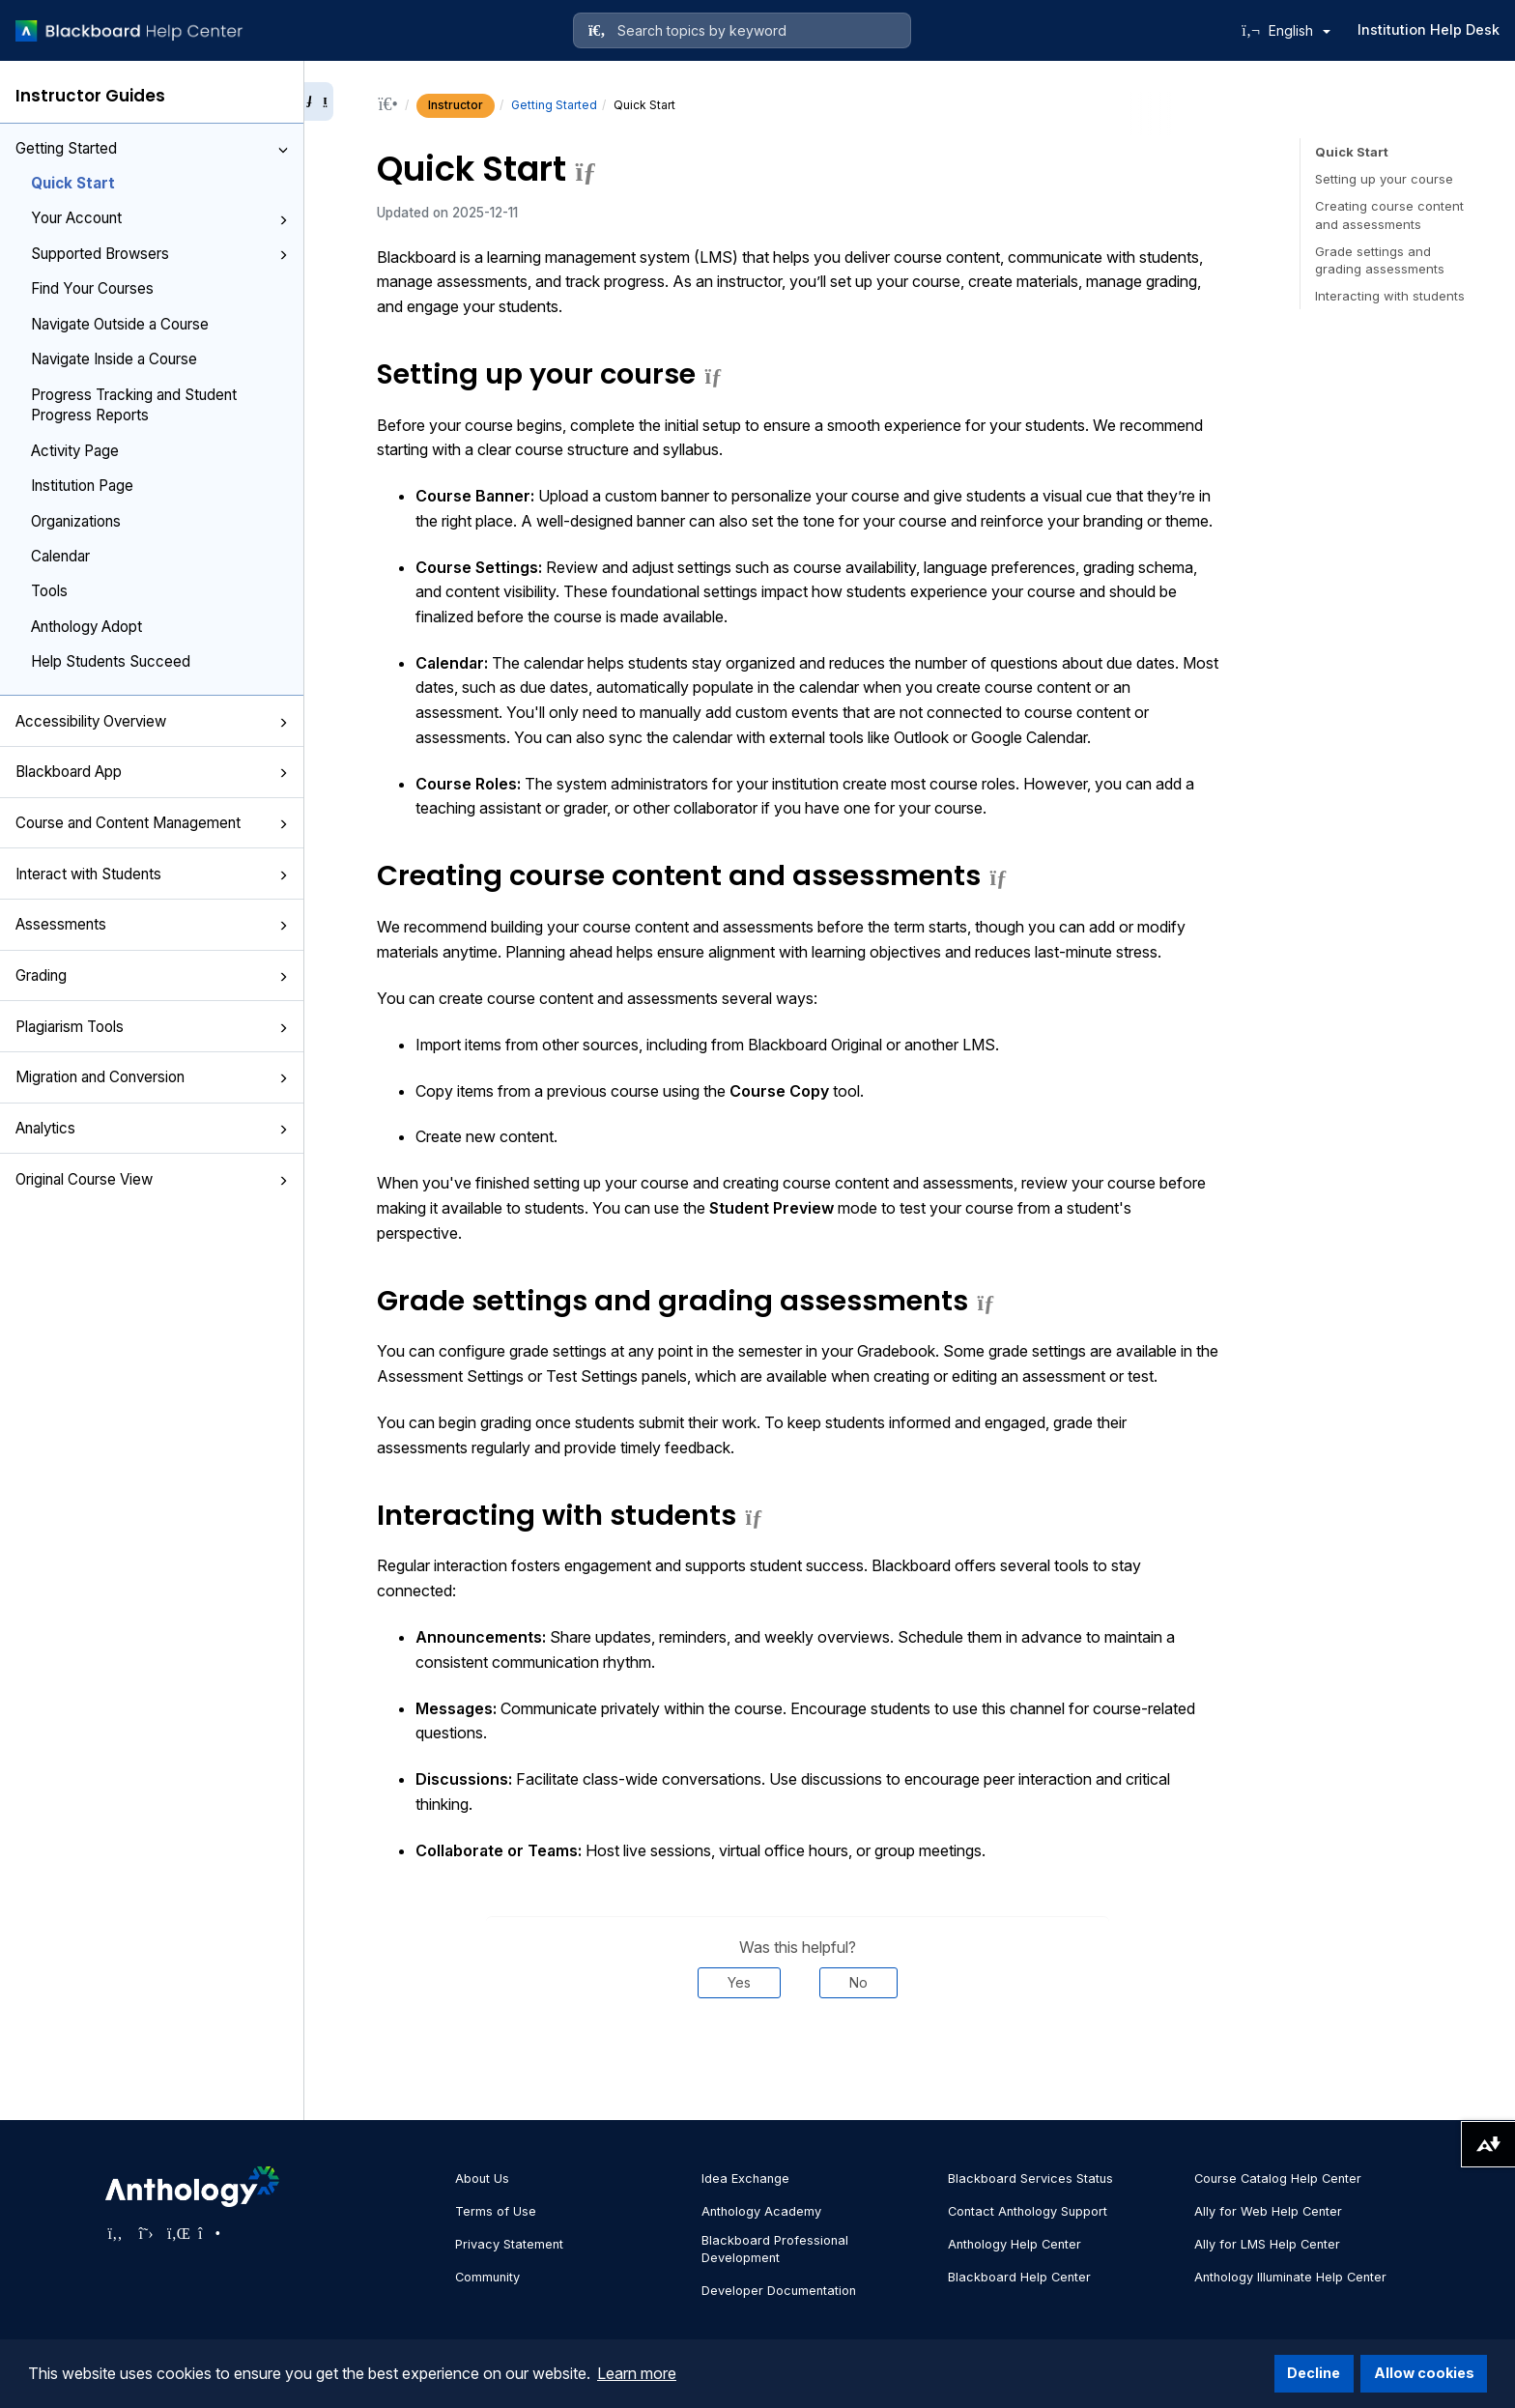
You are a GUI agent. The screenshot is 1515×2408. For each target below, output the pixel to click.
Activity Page (75, 451)
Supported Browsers (159, 253)
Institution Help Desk (1429, 29)
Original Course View (151, 1179)
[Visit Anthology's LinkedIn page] (176, 2233)
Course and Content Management (151, 823)
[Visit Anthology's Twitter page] (146, 2233)
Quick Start (73, 183)
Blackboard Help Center (1019, 2277)
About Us (482, 2178)
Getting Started (151, 148)
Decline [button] (1313, 2373)
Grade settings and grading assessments (1379, 260)
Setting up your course (1384, 178)
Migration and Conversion (151, 1077)
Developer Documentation (778, 2290)
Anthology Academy (761, 2211)
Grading (151, 975)
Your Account (159, 218)
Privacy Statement (509, 2244)
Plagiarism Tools (151, 1027)
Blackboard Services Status (1030, 2178)
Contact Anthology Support (1027, 2211)
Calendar (60, 556)
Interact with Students (151, 874)
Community (487, 2277)
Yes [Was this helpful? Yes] (739, 1982)
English (1299, 30)
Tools (49, 591)
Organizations (76, 521)
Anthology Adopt (86, 626)
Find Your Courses (92, 288)
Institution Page (82, 485)
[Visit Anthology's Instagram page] (207, 2233)
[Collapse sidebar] (318, 101)
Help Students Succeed (110, 661)
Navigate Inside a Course (114, 359)
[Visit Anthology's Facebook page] (115, 2233)
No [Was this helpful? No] (858, 1982)
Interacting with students (1390, 295)
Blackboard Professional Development (774, 2249)
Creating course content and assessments (1389, 214)
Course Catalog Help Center (1277, 2178)
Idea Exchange (745, 2178)
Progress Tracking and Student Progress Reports (134, 405)
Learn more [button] (636, 2373)
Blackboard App (151, 771)
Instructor (455, 105)
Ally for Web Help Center (1268, 2211)
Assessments (151, 924)
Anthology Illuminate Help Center (1290, 2277)
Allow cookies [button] (1424, 2373)
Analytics (151, 1128)
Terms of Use (495, 2211)
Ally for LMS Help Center (1267, 2244)
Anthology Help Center (1014, 2244)
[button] (283, 150)
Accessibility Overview (151, 721)
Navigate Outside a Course (120, 324)
